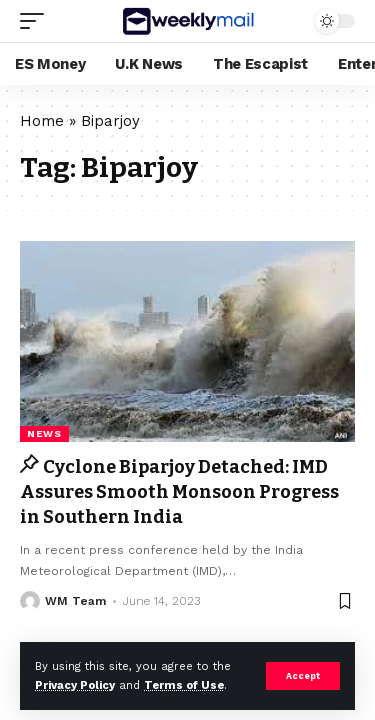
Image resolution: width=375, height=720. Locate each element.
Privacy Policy (75, 685)
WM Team (75, 601)
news (44, 433)
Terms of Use (184, 685)
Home (42, 121)
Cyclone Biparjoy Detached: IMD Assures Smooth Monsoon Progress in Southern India (179, 492)
